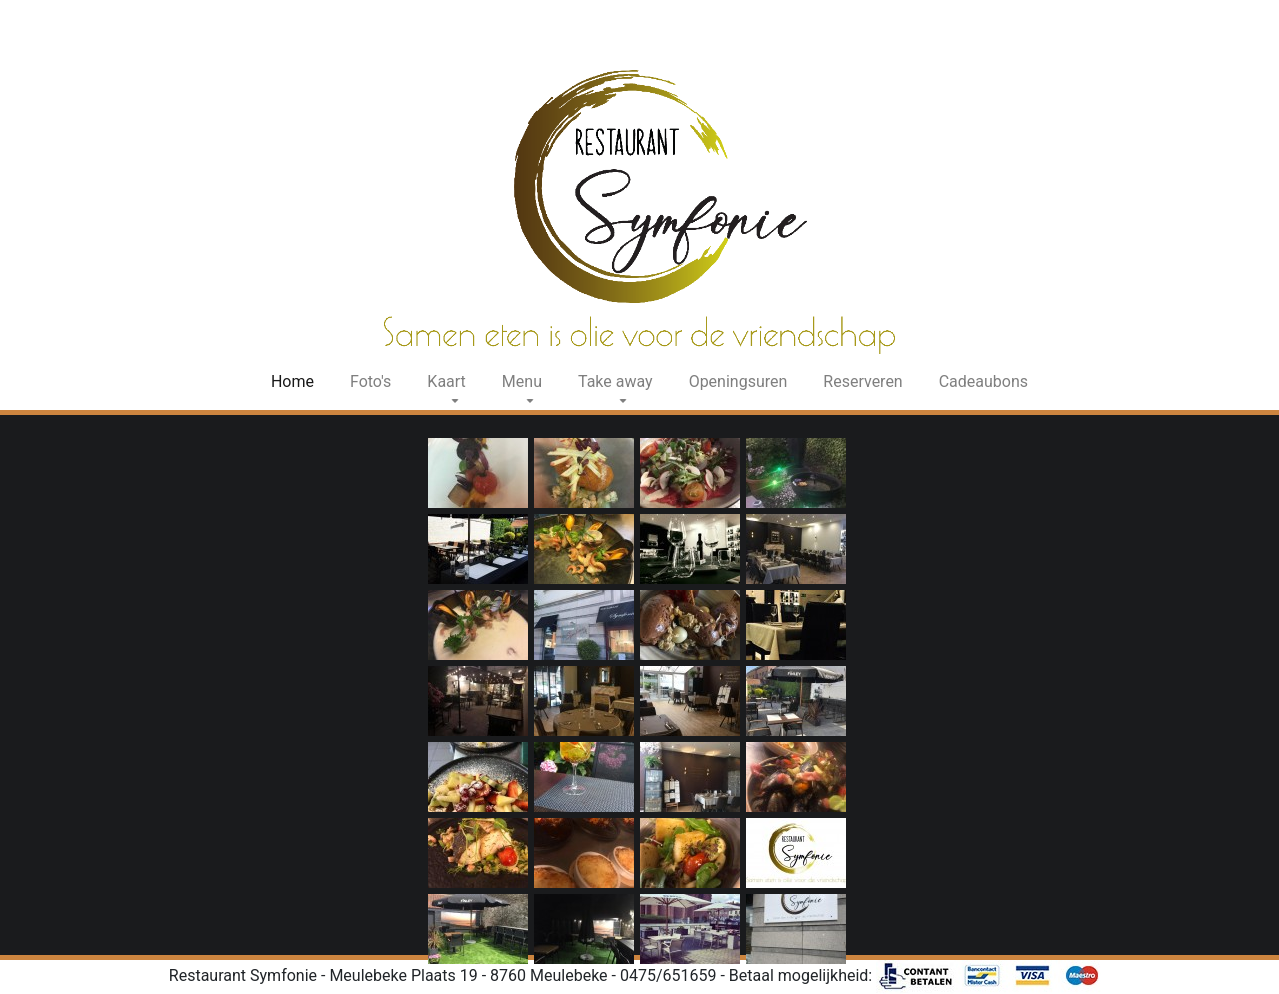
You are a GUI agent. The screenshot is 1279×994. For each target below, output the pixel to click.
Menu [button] (522, 381)
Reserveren (862, 381)
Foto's (370, 381)
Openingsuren (738, 381)
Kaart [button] (446, 381)
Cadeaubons (983, 381)
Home (296, 380)
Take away (615, 381)
